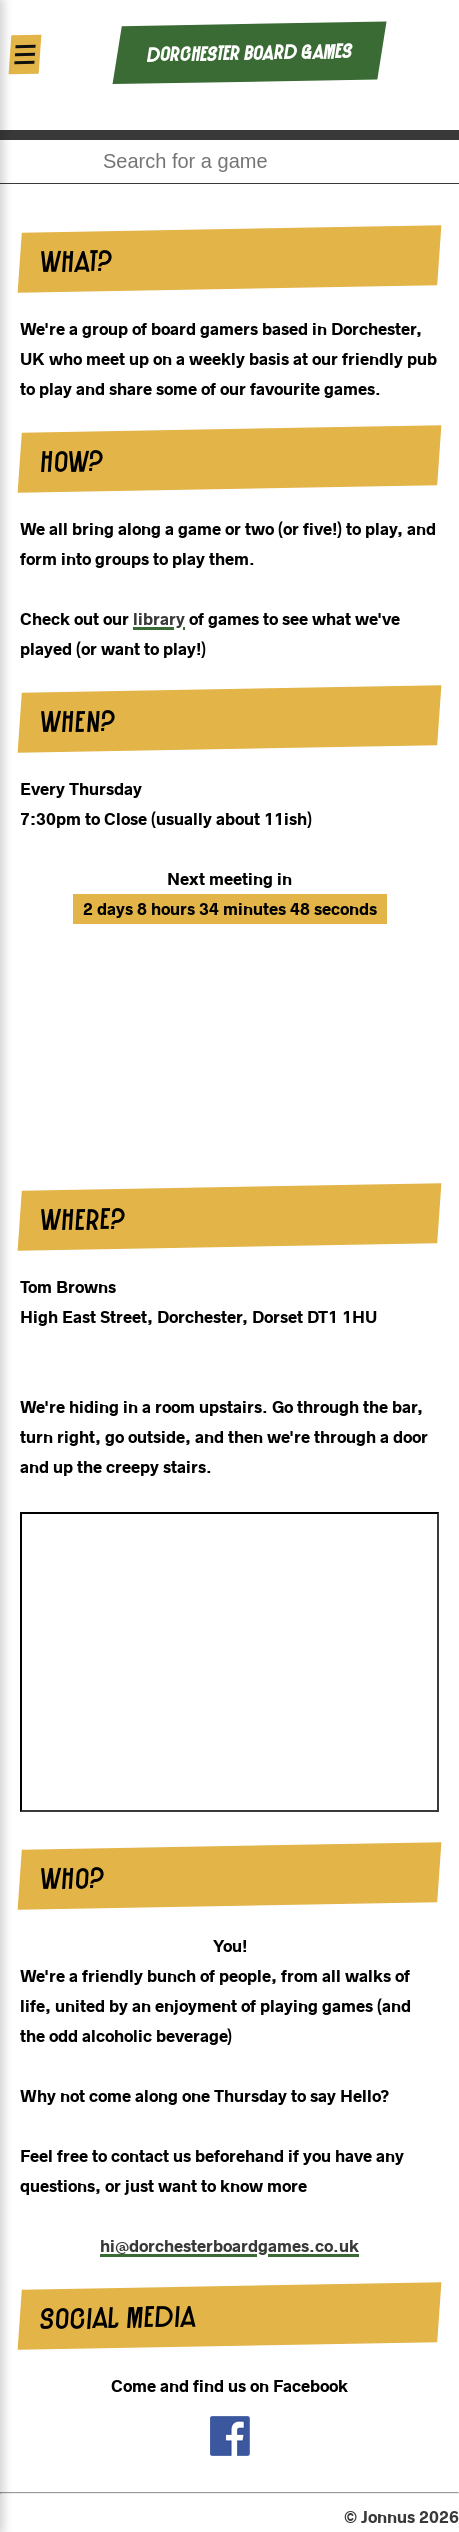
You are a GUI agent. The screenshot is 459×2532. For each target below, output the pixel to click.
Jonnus (388, 2517)
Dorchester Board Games (248, 53)
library (159, 619)
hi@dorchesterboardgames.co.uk (229, 2246)
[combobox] (229, 161)
